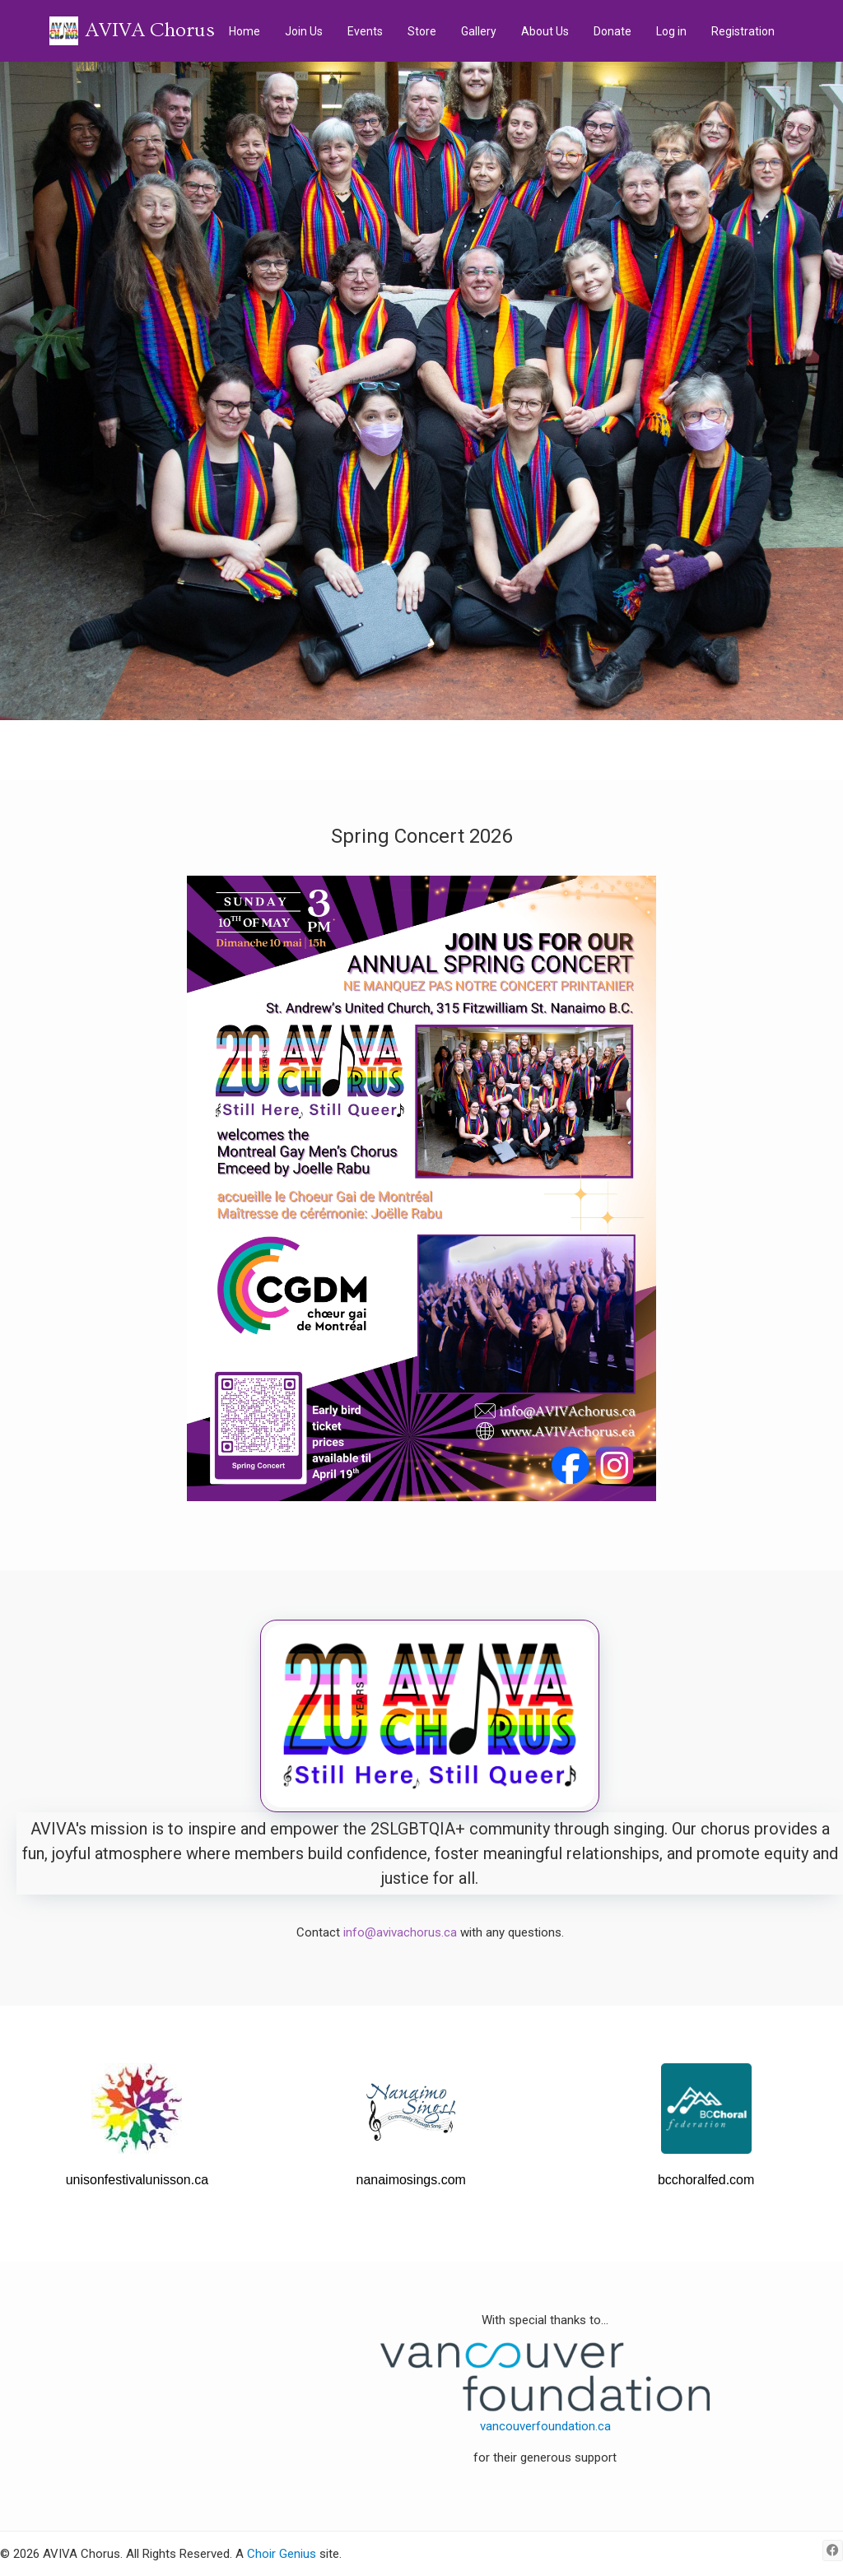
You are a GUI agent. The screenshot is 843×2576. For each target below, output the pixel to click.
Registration (743, 31)
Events (365, 31)
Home (244, 31)
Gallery (478, 31)
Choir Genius (281, 2553)
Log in (671, 31)
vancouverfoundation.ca (545, 2426)
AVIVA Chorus (150, 30)
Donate (612, 31)
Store (422, 31)
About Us (545, 31)
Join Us (304, 31)
